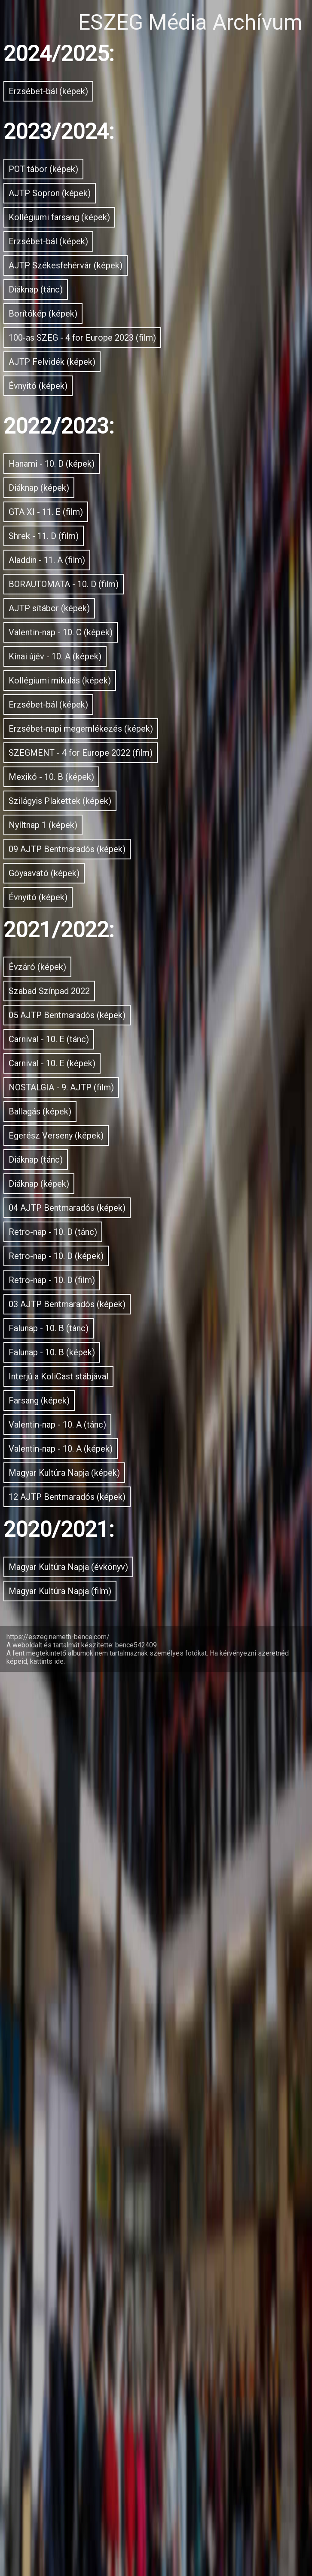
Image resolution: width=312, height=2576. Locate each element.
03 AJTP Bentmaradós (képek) (153, 2029)
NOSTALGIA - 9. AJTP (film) (139, 1681)
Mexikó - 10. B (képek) (113, 1209)
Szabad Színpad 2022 (112, 1526)
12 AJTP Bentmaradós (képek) (153, 2339)
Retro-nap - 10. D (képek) (125, 1952)
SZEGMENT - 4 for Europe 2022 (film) (156, 1159)
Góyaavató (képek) (98, 1364)
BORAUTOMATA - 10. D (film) (146, 850)
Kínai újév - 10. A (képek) (125, 966)
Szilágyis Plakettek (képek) (135, 1248)
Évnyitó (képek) (80, 564)
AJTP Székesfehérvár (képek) (147, 345)
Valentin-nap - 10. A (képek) (139, 2262)
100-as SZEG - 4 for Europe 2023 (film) (156, 474)
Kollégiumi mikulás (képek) (135, 1005)
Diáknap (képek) (85, 695)
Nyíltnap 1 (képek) (95, 1287)
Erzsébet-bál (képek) (105, 98)
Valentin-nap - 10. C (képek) (138, 927)
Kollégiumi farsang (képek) (134, 268)
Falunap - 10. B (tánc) (110, 2068)
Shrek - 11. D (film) (96, 772)
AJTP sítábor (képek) (108, 889)
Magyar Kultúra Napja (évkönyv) (156, 2437)
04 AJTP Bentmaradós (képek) (153, 1874)
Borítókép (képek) (92, 423)
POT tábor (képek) (94, 191)
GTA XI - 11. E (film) (101, 734)
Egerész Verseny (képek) (124, 1758)
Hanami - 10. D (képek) (116, 656)
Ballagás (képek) (88, 1720)
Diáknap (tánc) (78, 384)
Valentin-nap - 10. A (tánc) (132, 2223)
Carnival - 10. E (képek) (116, 1642)
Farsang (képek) (85, 2184)
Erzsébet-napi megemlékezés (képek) (156, 1095)
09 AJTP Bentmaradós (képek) (153, 1326)
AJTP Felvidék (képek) (113, 525)
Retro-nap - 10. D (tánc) (118, 1913)
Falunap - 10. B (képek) (117, 2107)
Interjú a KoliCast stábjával (135, 2145)
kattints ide (47, 2565)
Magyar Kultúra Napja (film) (139, 2487)
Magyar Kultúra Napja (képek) (150, 2300)
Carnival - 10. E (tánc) (110, 1603)
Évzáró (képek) (78, 1487)
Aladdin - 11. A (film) (105, 811)
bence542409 (136, 2549)
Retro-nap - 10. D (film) (115, 1991)
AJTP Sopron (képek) (109, 229)
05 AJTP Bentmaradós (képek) (153, 1565)
